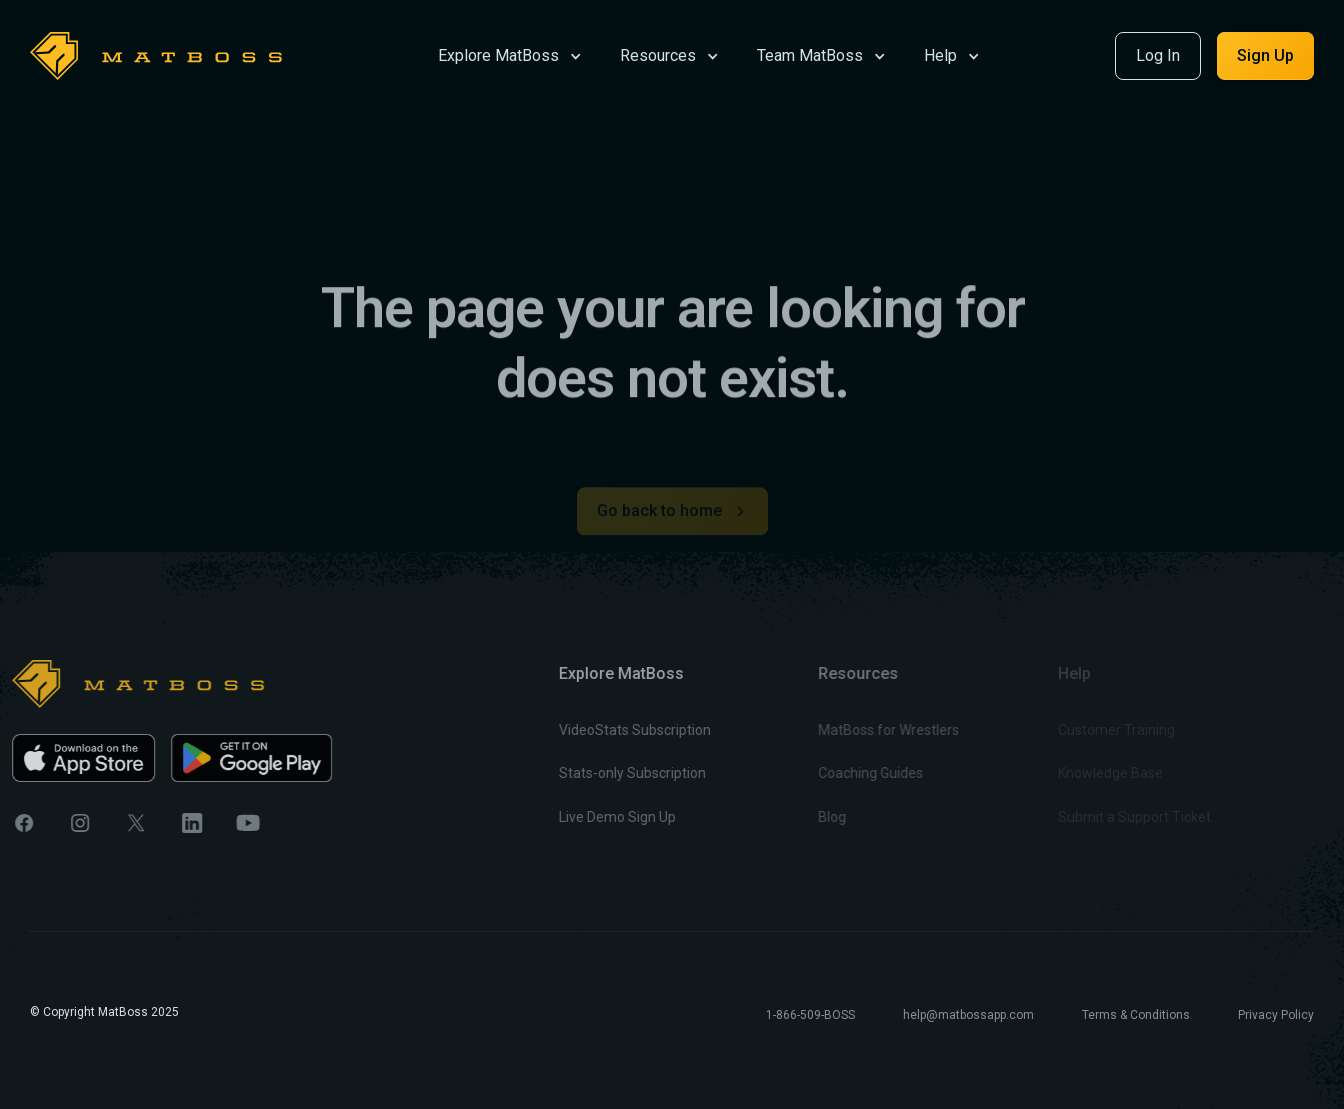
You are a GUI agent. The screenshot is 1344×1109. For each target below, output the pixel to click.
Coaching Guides (834, 773)
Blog (796, 817)
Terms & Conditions (1136, 1015)
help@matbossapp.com (968, 1015)
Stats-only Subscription (606, 773)
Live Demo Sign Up (591, 817)
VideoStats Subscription (609, 730)
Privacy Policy (1276, 1015)
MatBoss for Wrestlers (852, 730)
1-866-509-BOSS (810, 1015)
